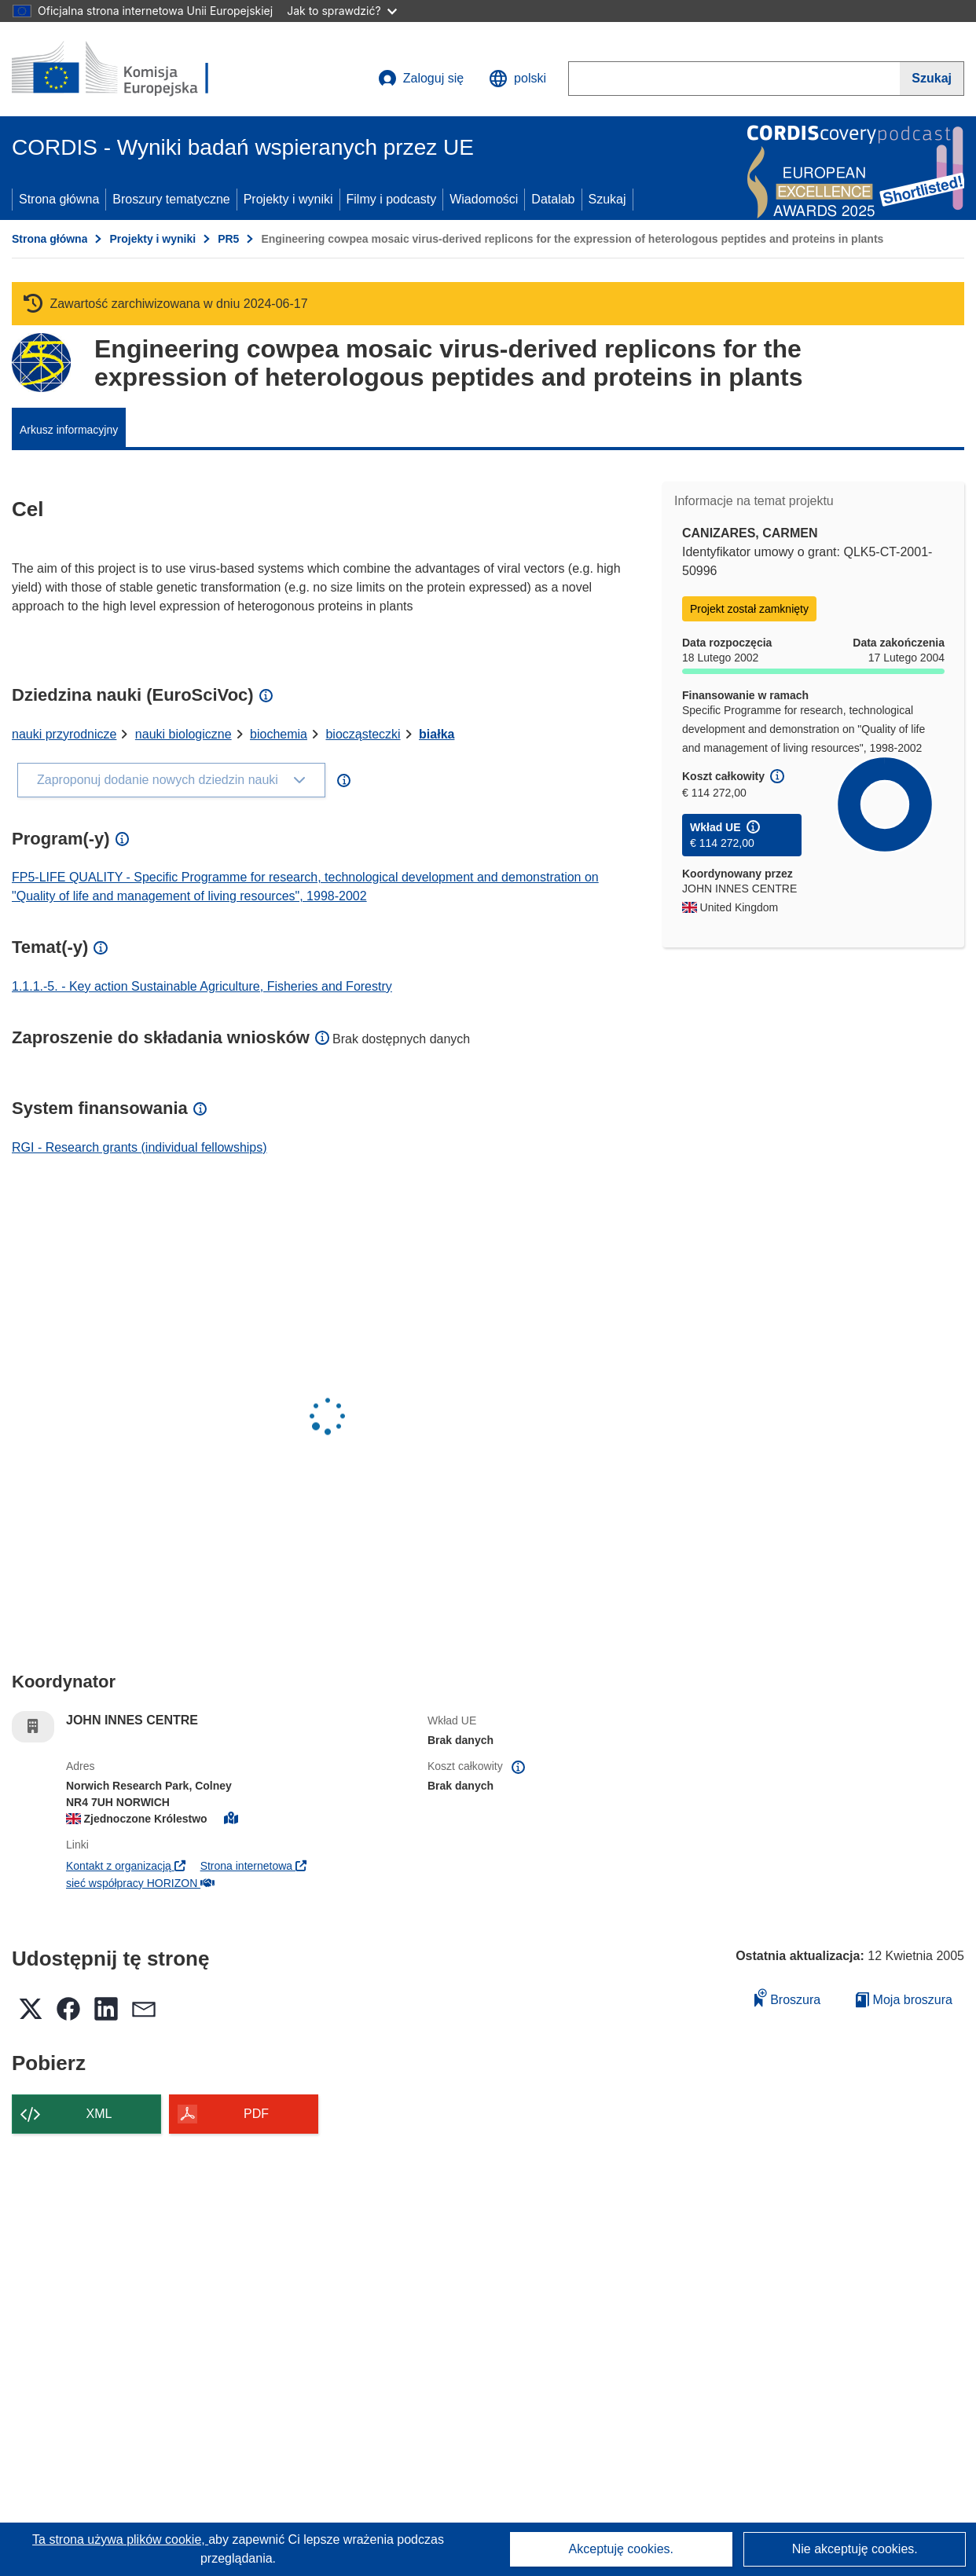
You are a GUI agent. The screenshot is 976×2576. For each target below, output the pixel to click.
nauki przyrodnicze (64, 734)
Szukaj (607, 199)
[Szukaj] (932, 78)
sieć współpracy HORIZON (140, 1883)
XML (99, 2113)
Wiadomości (483, 199)
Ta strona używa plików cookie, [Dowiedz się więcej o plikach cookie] (120, 2539)
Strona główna (59, 199)
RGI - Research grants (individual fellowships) (139, 1147)
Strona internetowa (253, 1866)
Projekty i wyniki (288, 199)
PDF (256, 2113)
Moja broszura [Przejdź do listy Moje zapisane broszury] (904, 1999)
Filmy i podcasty (392, 199)
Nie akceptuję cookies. (855, 2549)
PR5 (228, 239)
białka (436, 734)
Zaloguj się (421, 78)
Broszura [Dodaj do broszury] (787, 1997)
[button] (517, 78)
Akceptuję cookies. (621, 2549)
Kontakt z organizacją (125, 1866)
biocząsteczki (362, 734)
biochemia (278, 734)
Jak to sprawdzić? (341, 10)
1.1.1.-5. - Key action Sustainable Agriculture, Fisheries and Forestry (202, 986)
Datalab (552, 199)
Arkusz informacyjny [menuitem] (69, 429)
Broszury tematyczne (170, 199)
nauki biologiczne (183, 734)
